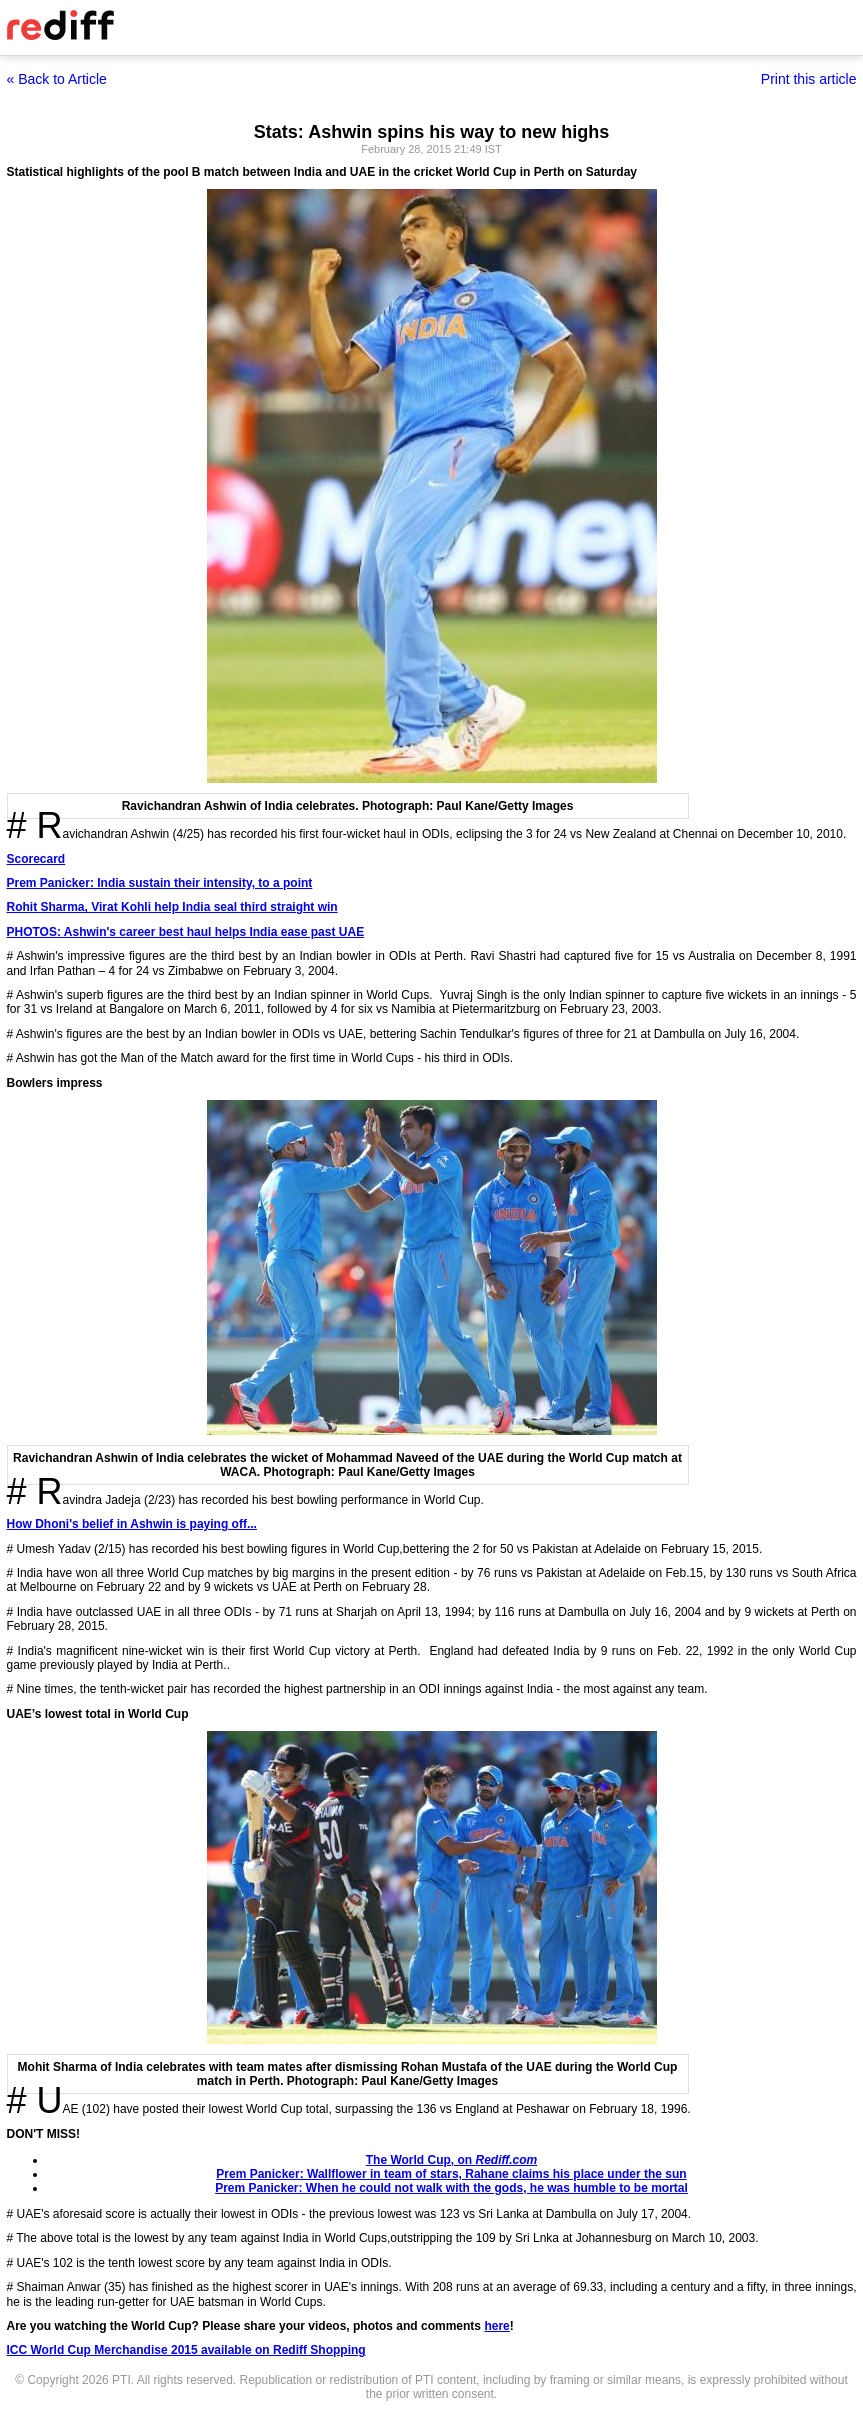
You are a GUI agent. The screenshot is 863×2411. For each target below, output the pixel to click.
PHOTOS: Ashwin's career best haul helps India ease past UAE (186, 932)
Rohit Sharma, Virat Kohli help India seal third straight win (172, 907)
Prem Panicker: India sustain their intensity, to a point (160, 883)
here (496, 2326)
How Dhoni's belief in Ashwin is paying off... (132, 1524)
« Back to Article (57, 79)
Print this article (809, 79)
